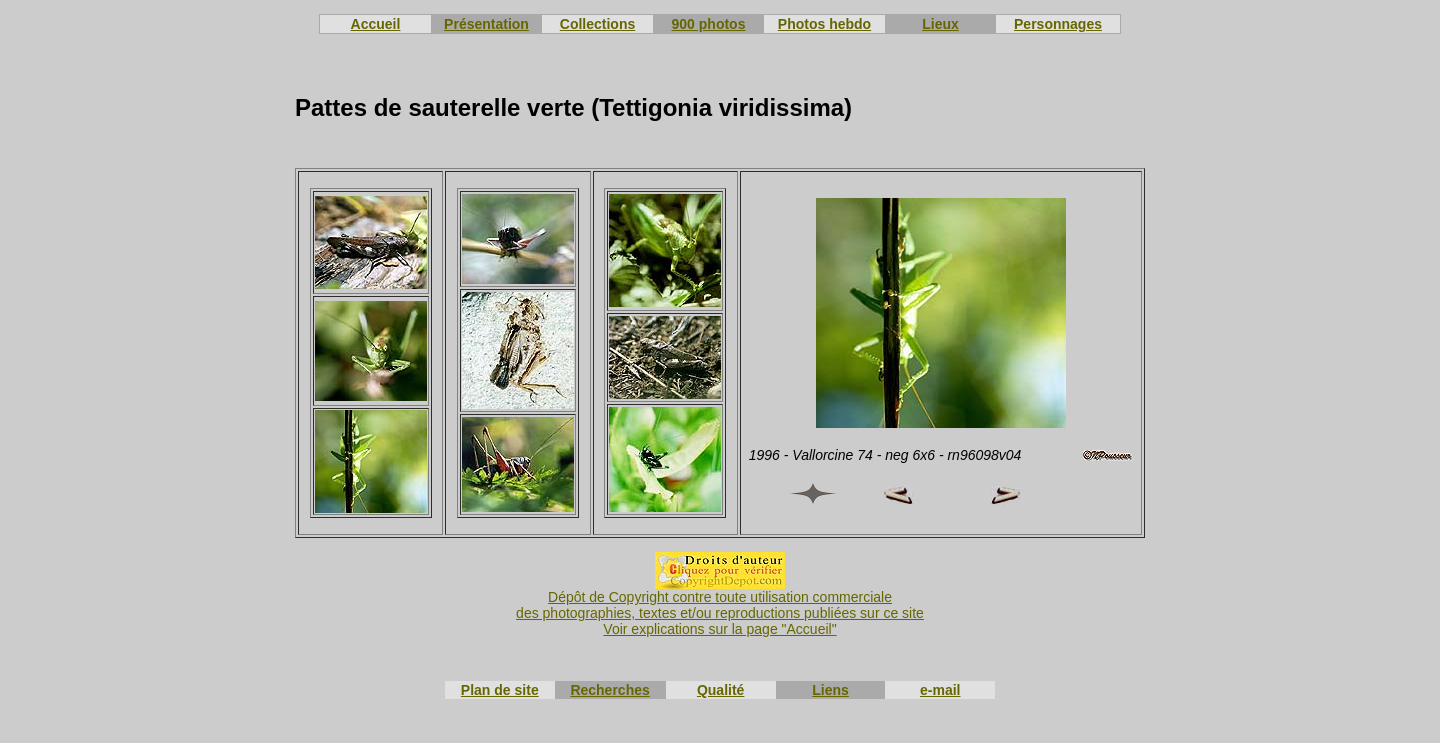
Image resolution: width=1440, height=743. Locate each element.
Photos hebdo (824, 24)
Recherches (609, 690)
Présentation (486, 24)
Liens (830, 690)
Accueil (376, 24)
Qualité (720, 690)
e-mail (940, 690)
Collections (597, 24)
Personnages (1058, 24)
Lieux (940, 24)
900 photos (709, 24)
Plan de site (500, 690)
